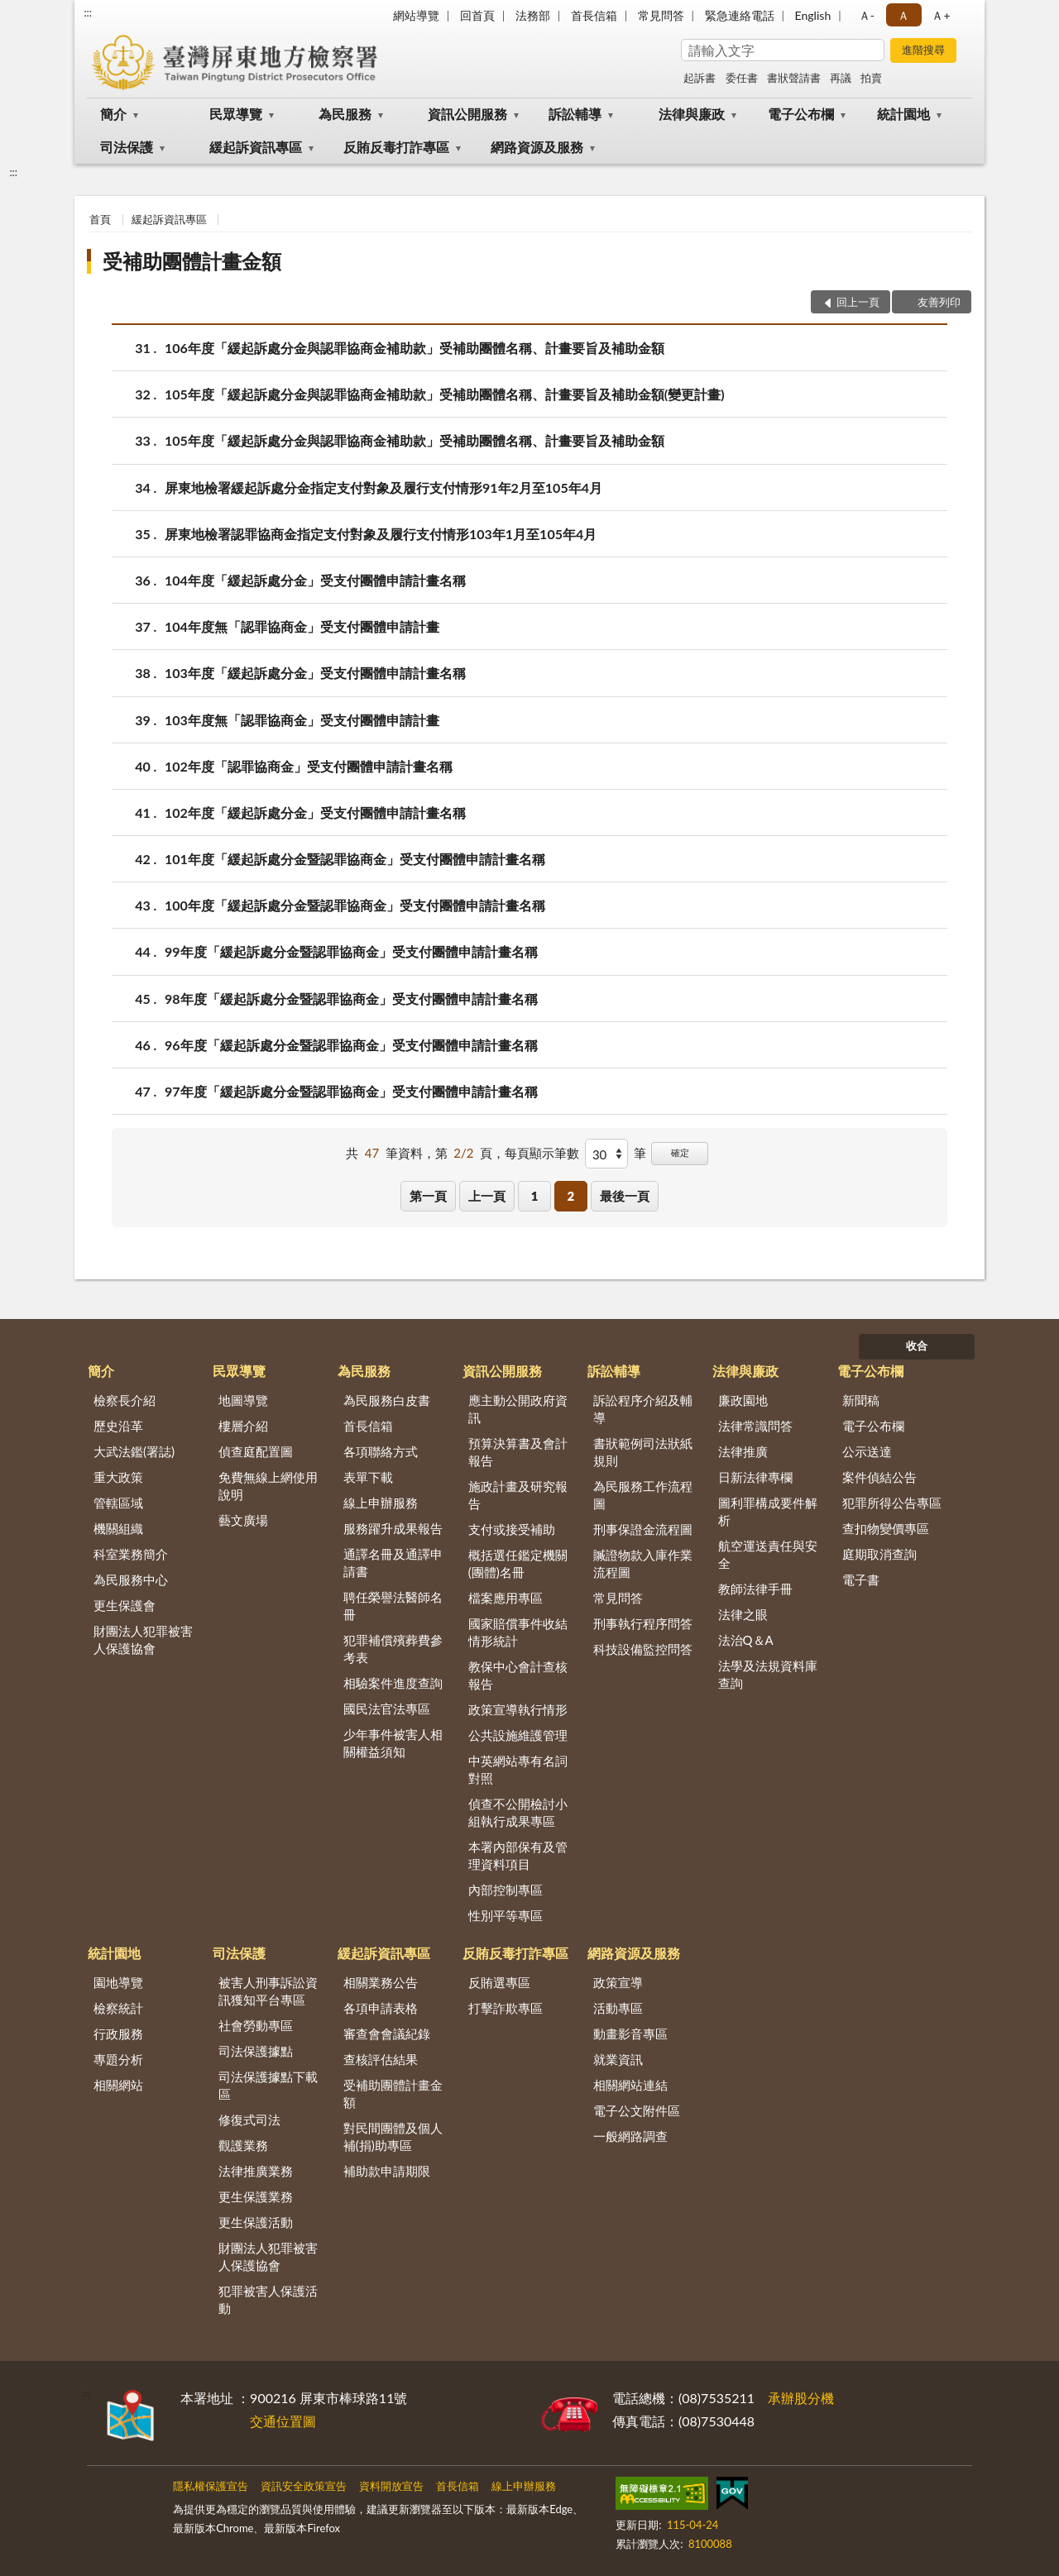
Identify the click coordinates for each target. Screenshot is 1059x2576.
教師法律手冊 (755, 1588)
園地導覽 (118, 1982)
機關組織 (118, 1528)
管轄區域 (118, 1502)
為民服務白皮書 (386, 1400)
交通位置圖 (283, 2421)
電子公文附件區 (636, 2110)
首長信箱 (594, 15)
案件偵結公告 (879, 1477)
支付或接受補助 (511, 1529)
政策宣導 (618, 1982)
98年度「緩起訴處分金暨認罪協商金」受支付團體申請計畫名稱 (351, 998)
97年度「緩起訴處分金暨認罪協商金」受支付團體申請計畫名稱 (351, 1091)
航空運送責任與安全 (767, 1554)
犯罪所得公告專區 (892, 1502)
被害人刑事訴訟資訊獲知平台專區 (268, 1991)
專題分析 (118, 2059)
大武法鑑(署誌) (134, 1451)
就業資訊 (618, 2059)
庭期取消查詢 (879, 1553)
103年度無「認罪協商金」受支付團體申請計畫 (302, 719)
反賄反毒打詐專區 (396, 147)
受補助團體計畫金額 (192, 261)
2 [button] (570, 1195)
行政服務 (118, 2033)
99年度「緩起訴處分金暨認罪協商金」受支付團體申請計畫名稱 (351, 951)
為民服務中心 (130, 1579)
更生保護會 (124, 1605)
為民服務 (345, 114)
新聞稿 (860, 1400)
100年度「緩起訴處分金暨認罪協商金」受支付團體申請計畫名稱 (355, 905)
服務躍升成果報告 (393, 1528)
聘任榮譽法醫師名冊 (393, 1605)
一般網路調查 (630, 2136)
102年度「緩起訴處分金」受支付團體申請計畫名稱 (315, 812)
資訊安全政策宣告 (304, 2485)
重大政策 (118, 1477)
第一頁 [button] (428, 1195)
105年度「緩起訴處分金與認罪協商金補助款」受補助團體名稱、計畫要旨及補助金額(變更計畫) (445, 394)
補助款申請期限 (386, 2170)
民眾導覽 (235, 114)
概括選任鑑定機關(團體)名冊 (518, 1563)
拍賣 (871, 77)
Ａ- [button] (867, 15)
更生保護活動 (255, 2222)
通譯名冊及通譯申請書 (393, 1562)
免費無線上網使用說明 (268, 1486)
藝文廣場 (243, 1520)
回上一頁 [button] (857, 301)
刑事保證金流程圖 (642, 1529)
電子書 (860, 1579)
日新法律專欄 (755, 1477)
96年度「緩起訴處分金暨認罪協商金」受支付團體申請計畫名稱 (351, 1044)
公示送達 (867, 1451)
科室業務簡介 (130, 1553)
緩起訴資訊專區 (255, 147)
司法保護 (126, 147)
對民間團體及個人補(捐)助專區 (393, 2136)
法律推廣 (743, 1451)
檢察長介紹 (124, 1400)
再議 (840, 77)
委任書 (742, 77)
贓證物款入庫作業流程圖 (642, 1563)
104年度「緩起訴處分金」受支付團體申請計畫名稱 (315, 580)
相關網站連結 (630, 2084)
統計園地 (903, 114)
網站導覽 (416, 15)
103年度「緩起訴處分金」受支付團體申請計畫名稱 (315, 672)
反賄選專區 (499, 1982)
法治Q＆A (746, 1639)
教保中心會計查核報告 (518, 1675)
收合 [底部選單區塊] (916, 1345)
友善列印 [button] (939, 301)
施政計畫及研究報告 (518, 1495)
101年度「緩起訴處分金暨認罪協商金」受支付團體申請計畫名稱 (355, 858)
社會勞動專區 (255, 2025)
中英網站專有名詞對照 (518, 1769)
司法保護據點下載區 (268, 2085)
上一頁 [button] (487, 1195)
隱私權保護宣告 (210, 2485)
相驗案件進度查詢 (393, 1682)
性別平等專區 (505, 1915)
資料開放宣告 (391, 2485)
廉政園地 (743, 1400)
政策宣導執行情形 (518, 1709)
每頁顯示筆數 (542, 1152)
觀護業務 (243, 2145)
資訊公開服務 (467, 114)
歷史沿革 (118, 1425)
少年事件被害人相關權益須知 (393, 1743)
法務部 (532, 15)
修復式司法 (249, 2119)
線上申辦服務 (380, 1502)
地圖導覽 (243, 1400)
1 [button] (535, 1195)
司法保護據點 (255, 2050)
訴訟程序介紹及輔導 (642, 1409)
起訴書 (699, 77)
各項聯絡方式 (380, 1451)
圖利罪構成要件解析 (767, 1511)
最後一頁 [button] (624, 1195)
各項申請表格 (380, 2007)
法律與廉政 (692, 114)
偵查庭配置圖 (255, 1451)
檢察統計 (118, 2007)
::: (88, 12)
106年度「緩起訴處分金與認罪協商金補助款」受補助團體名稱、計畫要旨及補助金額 (414, 347)
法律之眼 (743, 1614)
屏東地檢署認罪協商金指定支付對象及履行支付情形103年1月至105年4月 (381, 533)
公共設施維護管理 (518, 1735)
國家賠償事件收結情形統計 (518, 1632)
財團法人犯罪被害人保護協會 (143, 1639)
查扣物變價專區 (885, 1528)
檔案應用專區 (505, 1597)
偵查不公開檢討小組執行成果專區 (518, 1812)
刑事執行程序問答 (642, 1623)
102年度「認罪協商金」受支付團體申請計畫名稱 (309, 766)
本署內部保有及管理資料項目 (518, 1855)
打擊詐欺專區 (505, 2007)
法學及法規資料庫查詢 (767, 1674)
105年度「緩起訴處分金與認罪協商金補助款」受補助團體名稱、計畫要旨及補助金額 (414, 440)
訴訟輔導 (575, 114)
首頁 (100, 219)
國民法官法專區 (386, 1708)
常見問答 (661, 15)
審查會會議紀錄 (386, 2033)
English (813, 15)
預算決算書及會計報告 (518, 1452)
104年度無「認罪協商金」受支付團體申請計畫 (302, 626)
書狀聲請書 (794, 77)
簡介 (113, 114)
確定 (680, 1152)
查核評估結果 (380, 2059)
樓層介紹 (243, 1425)
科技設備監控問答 (642, 1649)
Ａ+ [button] (941, 15)
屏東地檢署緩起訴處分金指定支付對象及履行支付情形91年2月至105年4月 (383, 487)
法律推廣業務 (255, 2170)
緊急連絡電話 (739, 15)
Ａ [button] (903, 15)
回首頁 (477, 15)
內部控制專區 (505, 1889)
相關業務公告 (380, 1982)
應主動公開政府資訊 (518, 1409)
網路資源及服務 (537, 147)
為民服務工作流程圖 (642, 1495)
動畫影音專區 (630, 2033)
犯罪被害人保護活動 (268, 2299)
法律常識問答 (755, 1425)
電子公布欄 (801, 114)
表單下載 (368, 1477)
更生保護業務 (255, 2196)
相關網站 (118, 2084)
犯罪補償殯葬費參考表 (393, 1648)
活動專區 (618, 2007)
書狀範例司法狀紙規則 (642, 1452)
